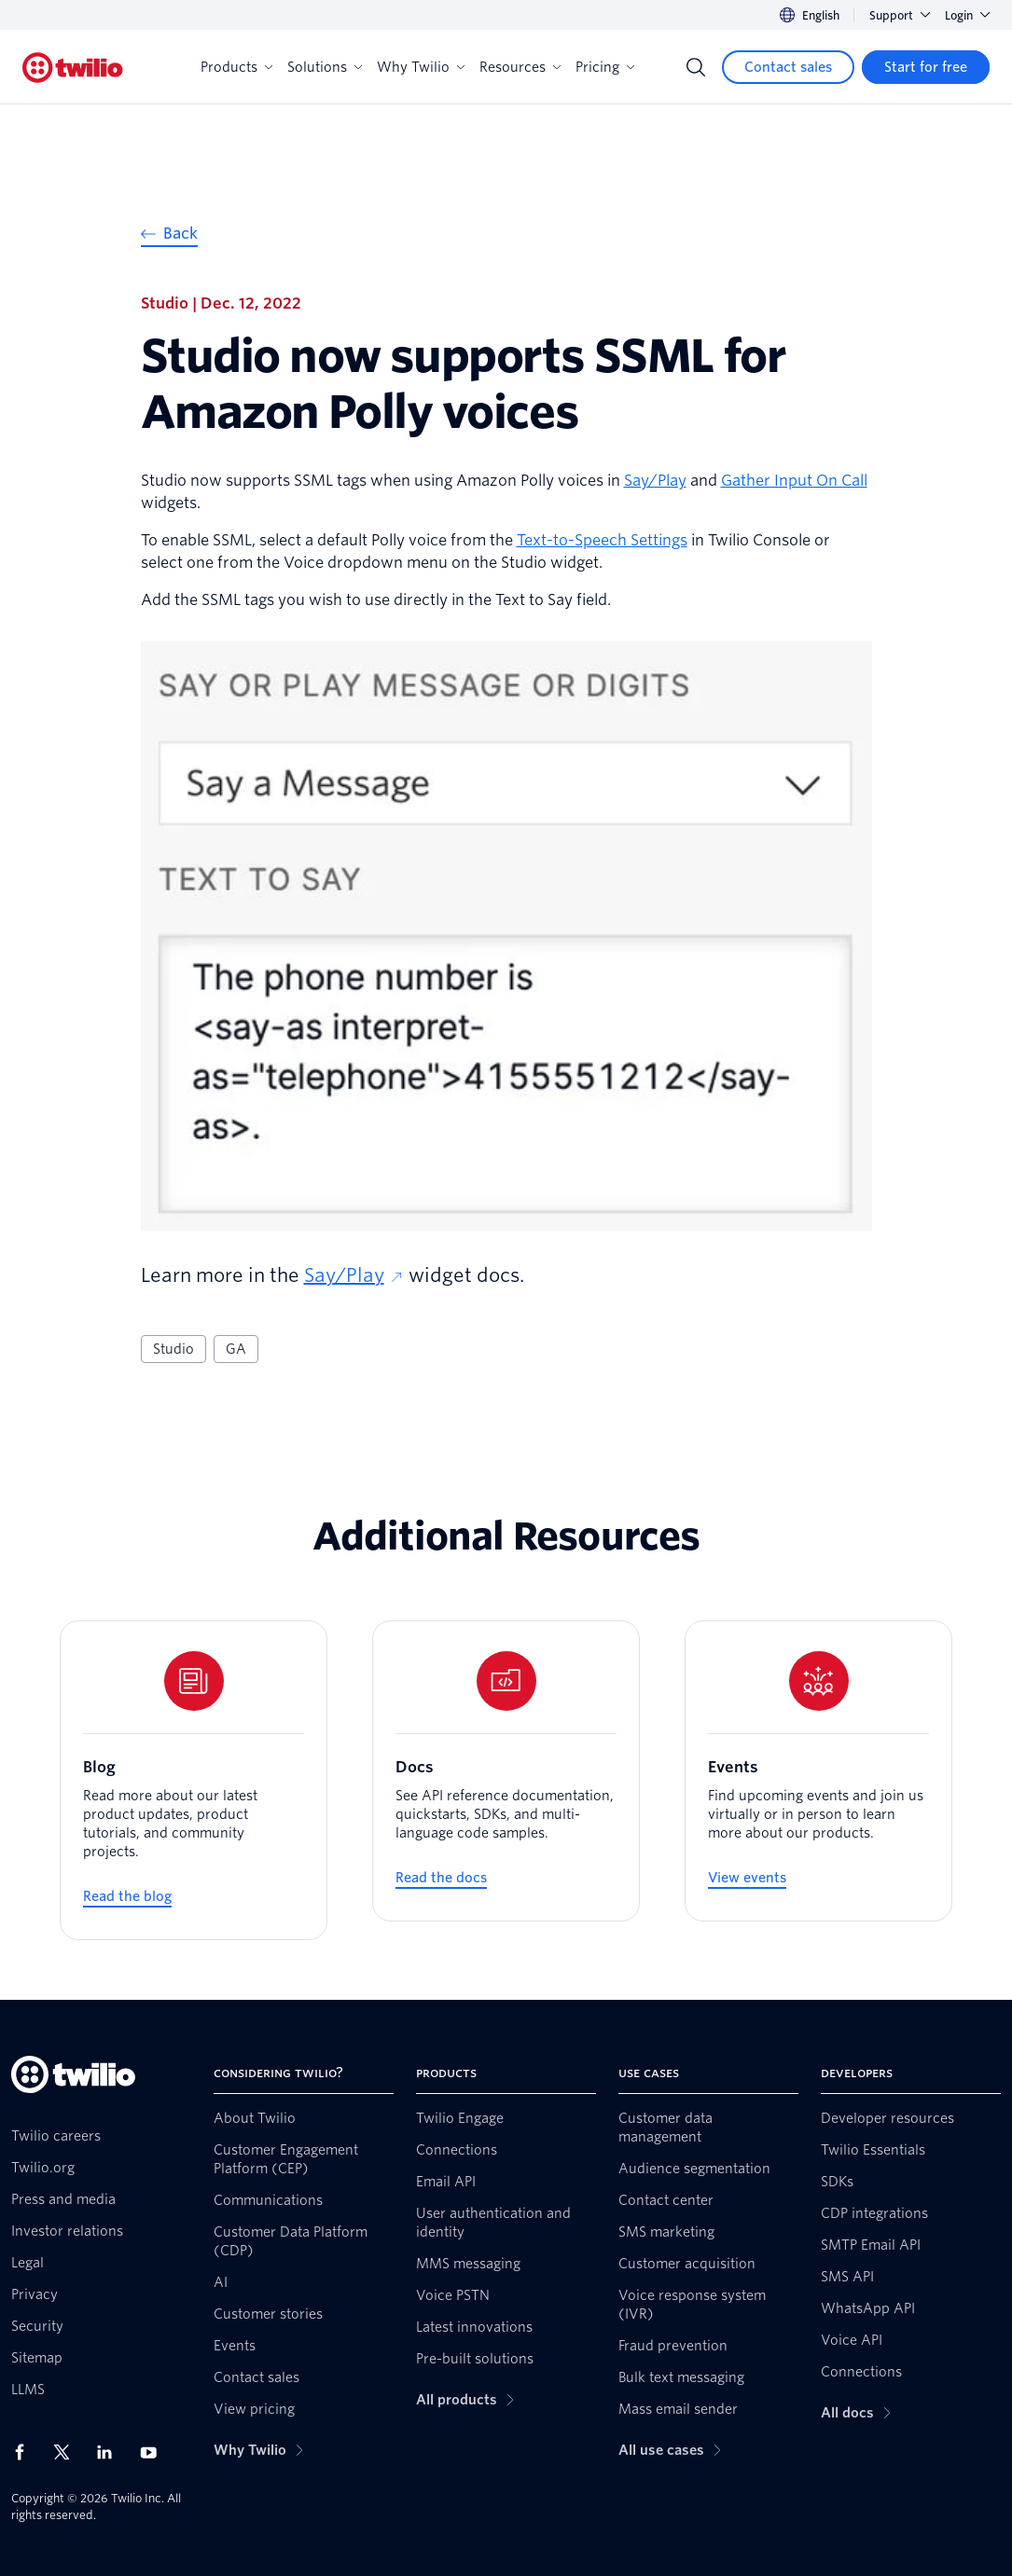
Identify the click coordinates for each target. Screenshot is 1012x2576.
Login (967, 15)
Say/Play (655, 480)
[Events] (818, 1771)
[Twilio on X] (68, 2452)
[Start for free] (926, 67)
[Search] (695, 67)
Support (899, 15)
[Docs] (506, 1771)
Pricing (604, 67)
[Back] (169, 236)
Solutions (324, 67)
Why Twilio (420, 67)
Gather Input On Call (794, 480)
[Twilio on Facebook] (25, 2452)
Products (236, 67)
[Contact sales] (788, 67)
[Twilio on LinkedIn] (111, 2452)
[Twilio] (72, 67)
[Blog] (193, 1780)
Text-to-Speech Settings (602, 540)
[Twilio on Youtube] (154, 2451)
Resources (520, 67)
